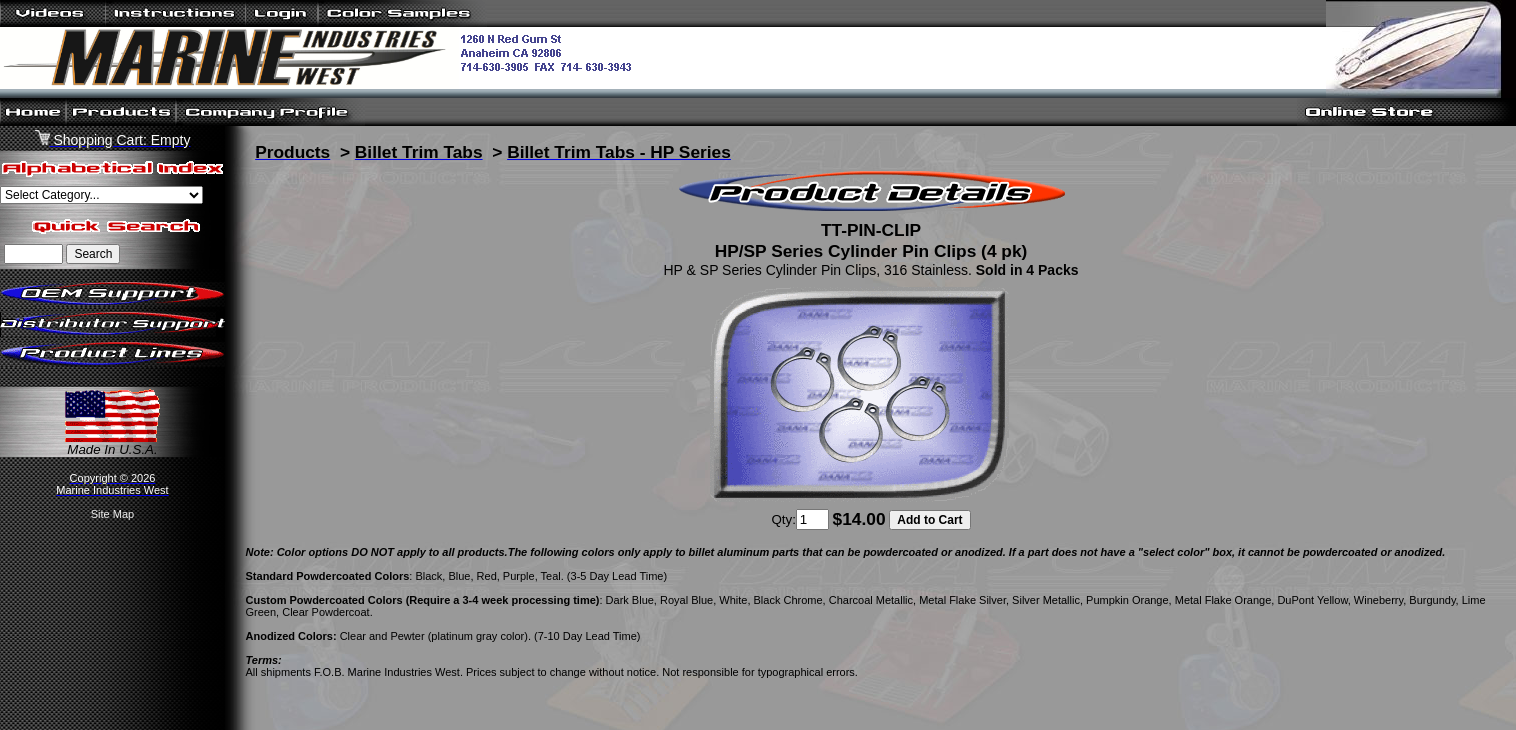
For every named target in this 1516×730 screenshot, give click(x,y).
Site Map (112, 514)
